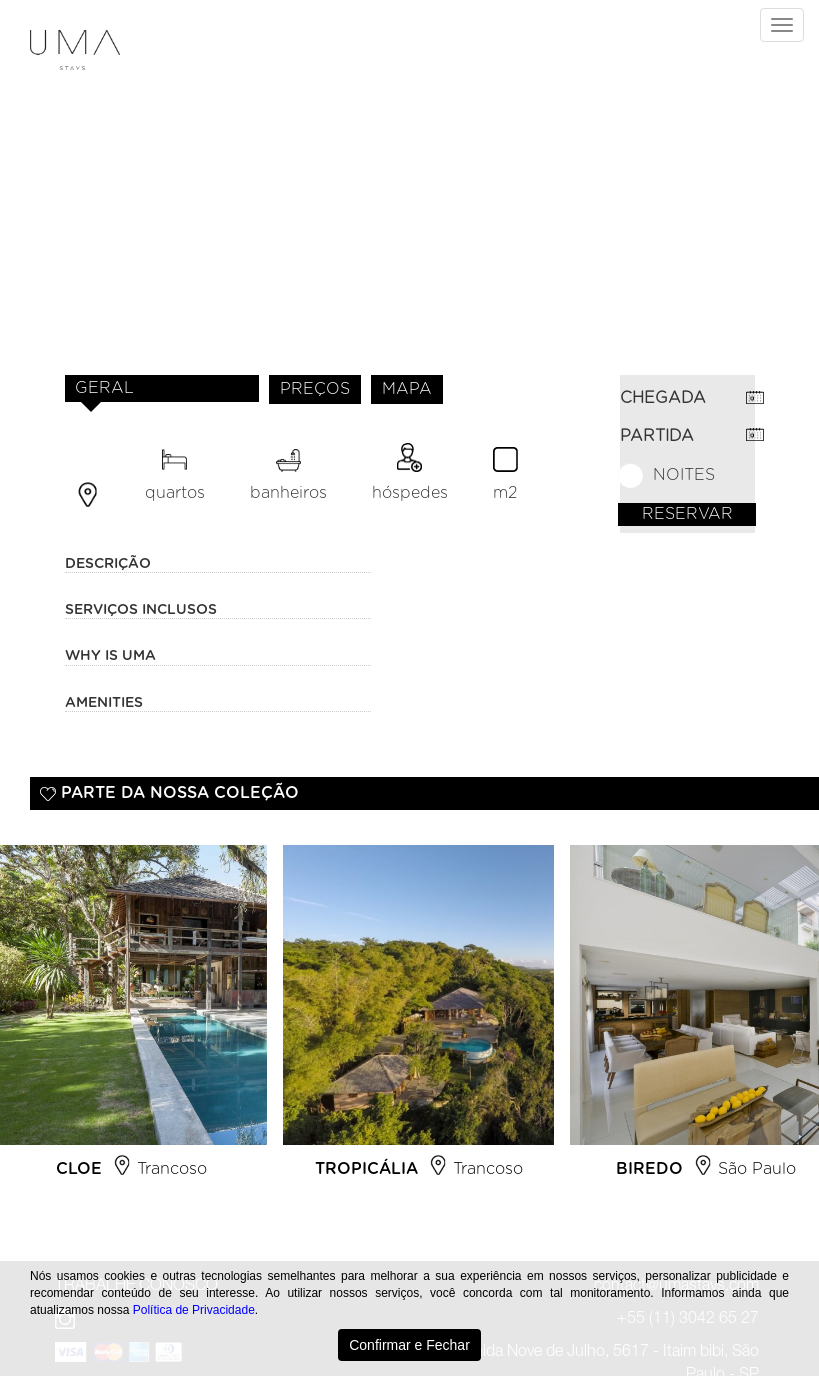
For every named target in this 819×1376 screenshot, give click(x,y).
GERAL (104, 388)
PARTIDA (657, 436)
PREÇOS (315, 389)
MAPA (407, 389)
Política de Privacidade (194, 1310)
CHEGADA (663, 398)
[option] (418, 1020)
